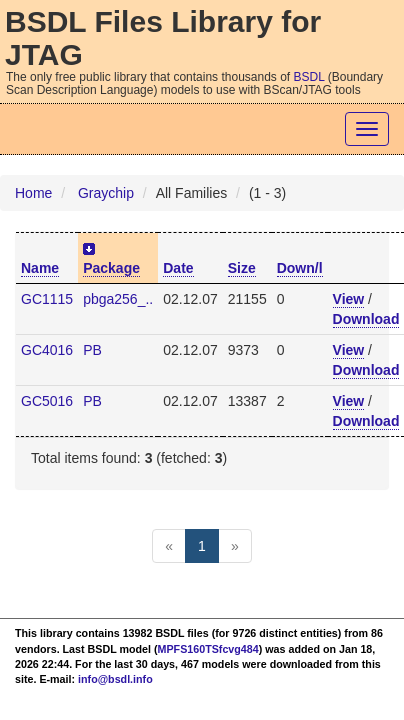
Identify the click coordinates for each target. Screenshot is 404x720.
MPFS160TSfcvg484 (208, 649)
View (349, 299)
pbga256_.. (118, 299)
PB (92, 350)
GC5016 (47, 401)
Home (33, 193)
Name (40, 268)
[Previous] (169, 546)
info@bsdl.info (115, 679)
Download (366, 319)
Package (111, 268)
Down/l (300, 268)
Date (178, 268)
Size (242, 268)
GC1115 (47, 299)
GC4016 (47, 350)
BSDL (309, 77)
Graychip (106, 193)
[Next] (235, 546)
